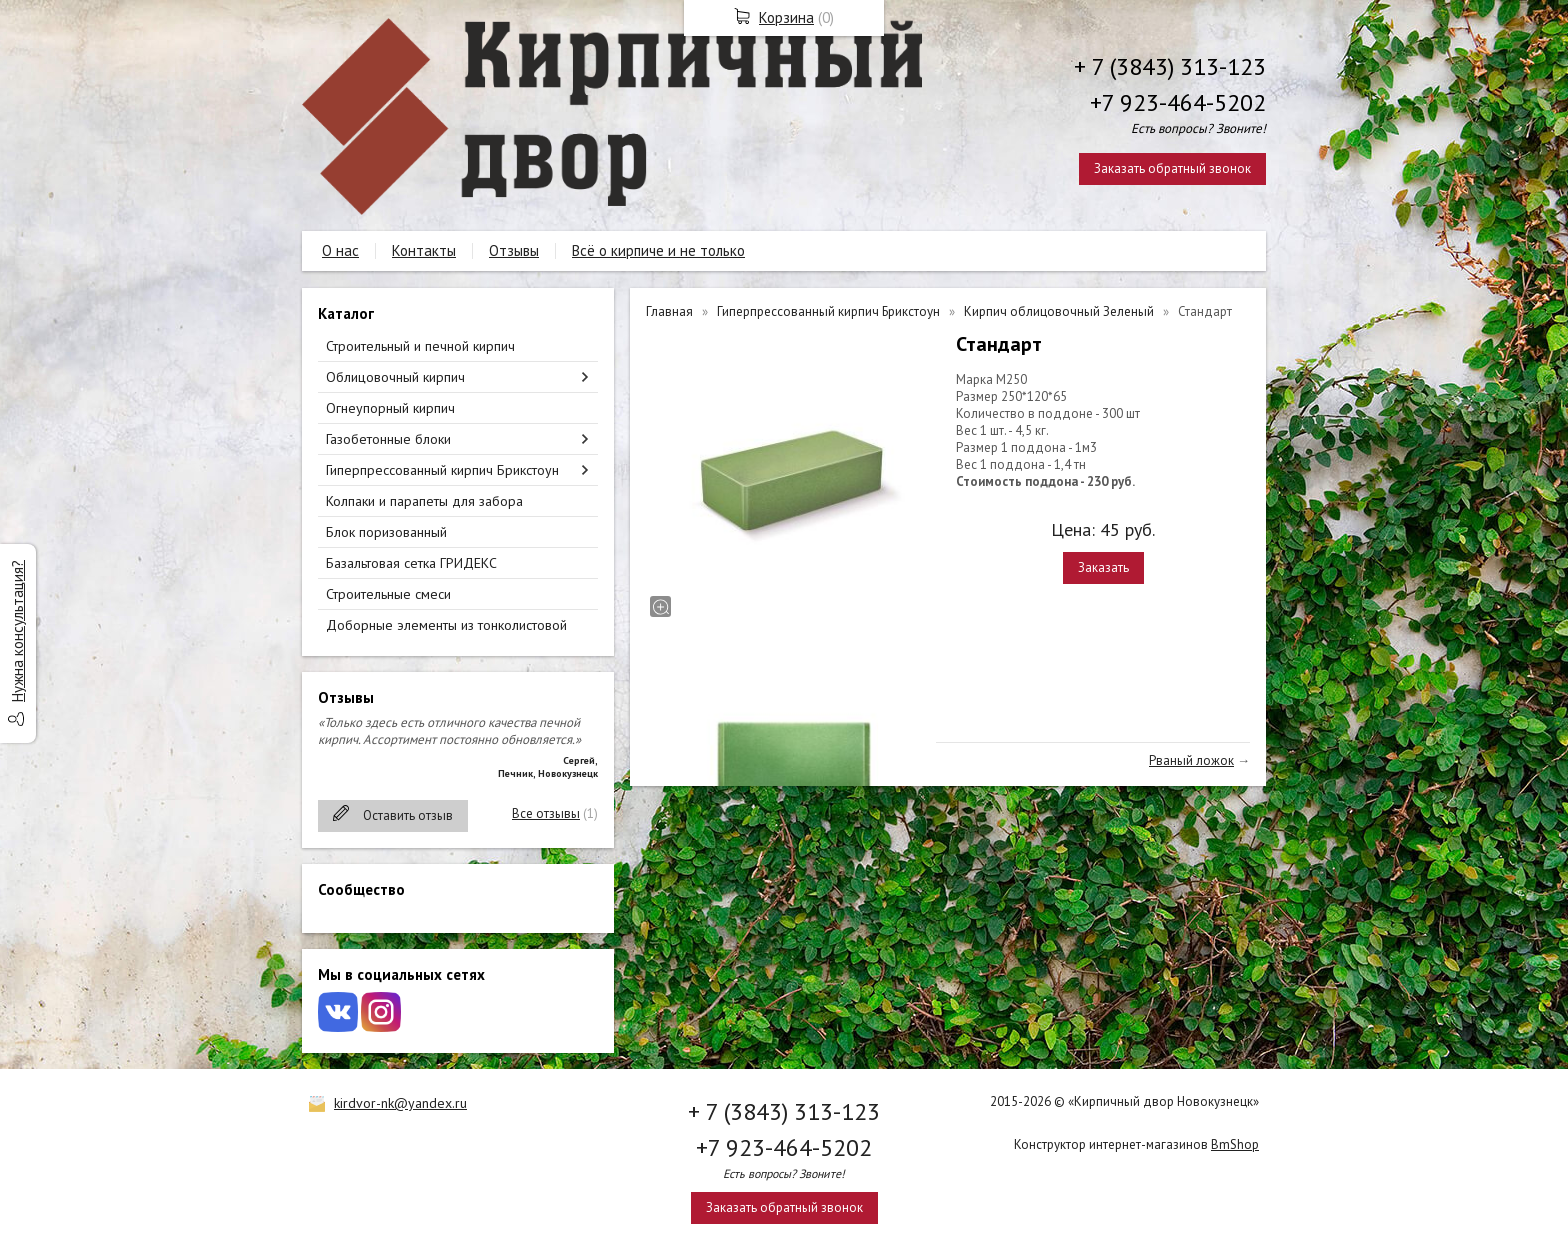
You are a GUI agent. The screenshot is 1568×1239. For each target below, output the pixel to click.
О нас (340, 250)
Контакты (424, 250)
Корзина (786, 17)
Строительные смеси (388, 594)
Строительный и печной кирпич (420, 346)
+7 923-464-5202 (1178, 102)
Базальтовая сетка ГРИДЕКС (411, 563)
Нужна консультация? (17, 631)
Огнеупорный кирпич (390, 408)
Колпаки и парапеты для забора (424, 501)
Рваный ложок (1191, 760)
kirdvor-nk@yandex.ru (400, 1103)
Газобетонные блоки (388, 439)
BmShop (1235, 1144)
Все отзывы (546, 813)
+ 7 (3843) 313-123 (1170, 66)
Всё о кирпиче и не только (658, 250)
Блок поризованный (386, 532)
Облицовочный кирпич (395, 377)
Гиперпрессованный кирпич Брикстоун (442, 470)
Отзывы (514, 250)
